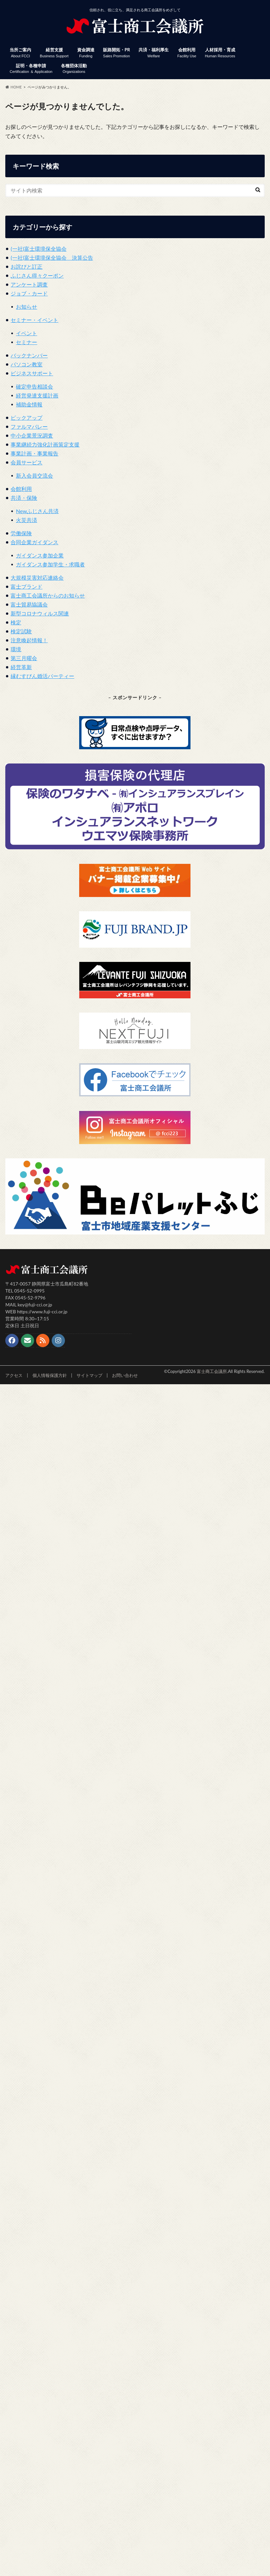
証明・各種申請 (31, 69)
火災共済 (26, 520)
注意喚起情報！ (29, 640)
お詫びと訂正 (26, 266)
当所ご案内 (20, 53)
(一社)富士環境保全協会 (39, 248)
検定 (16, 622)
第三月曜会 (24, 658)
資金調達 (85, 53)
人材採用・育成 (220, 53)
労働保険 (21, 533)
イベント (26, 333)
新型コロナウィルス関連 (40, 613)
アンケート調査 (29, 284)
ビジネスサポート (32, 373)
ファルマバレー (29, 426)
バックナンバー (29, 355)
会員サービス (26, 462)
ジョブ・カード (29, 293)
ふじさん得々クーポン (37, 275)
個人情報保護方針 (49, 1375)
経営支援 (54, 53)
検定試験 (21, 631)
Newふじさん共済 (37, 511)
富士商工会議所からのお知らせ (48, 595)
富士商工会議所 (212, 1371)
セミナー (26, 342)
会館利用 (186, 53)
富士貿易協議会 (29, 604)
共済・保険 (24, 498)
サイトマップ (89, 1375)
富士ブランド (26, 586)
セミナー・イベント (34, 320)
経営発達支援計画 (37, 395)
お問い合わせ (125, 1375)
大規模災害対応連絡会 (37, 577)
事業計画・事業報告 (34, 453)
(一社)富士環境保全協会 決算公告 (52, 257)
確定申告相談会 (34, 386)
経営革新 (21, 667)
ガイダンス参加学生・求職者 (50, 564)
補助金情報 (29, 404)
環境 (16, 649)
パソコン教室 (26, 364)
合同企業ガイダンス (34, 542)
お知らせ (26, 306)
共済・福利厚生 (153, 53)
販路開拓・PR (116, 53)
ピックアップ (26, 417)
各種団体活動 (74, 69)
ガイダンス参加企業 (40, 555)
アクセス (14, 1375)
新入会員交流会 (34, 475)
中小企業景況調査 (32, 435)
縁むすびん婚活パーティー (42, 676)
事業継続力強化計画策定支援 (45, 444)
